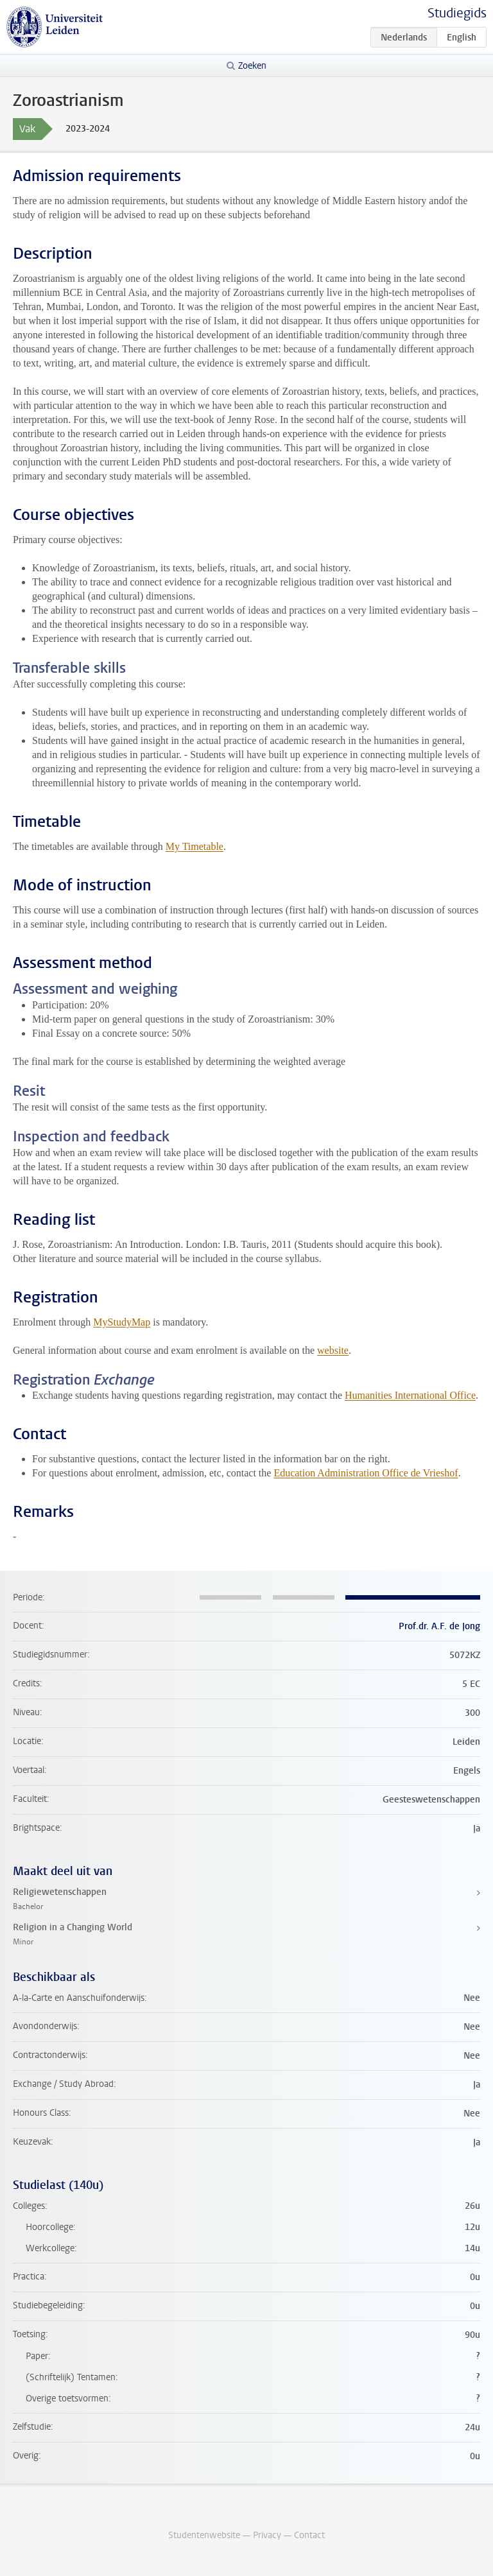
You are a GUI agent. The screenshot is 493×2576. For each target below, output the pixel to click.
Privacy (267, 2535)
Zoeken (252, 66)
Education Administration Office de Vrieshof (365, 1472)
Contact (309, 2535)
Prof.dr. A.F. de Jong (439, 1626)
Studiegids (457, 13)
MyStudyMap (121, 1322)
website (333, 1350)
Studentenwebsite (204, 2535)
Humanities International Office (410, 1395)
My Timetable (194, 846)
